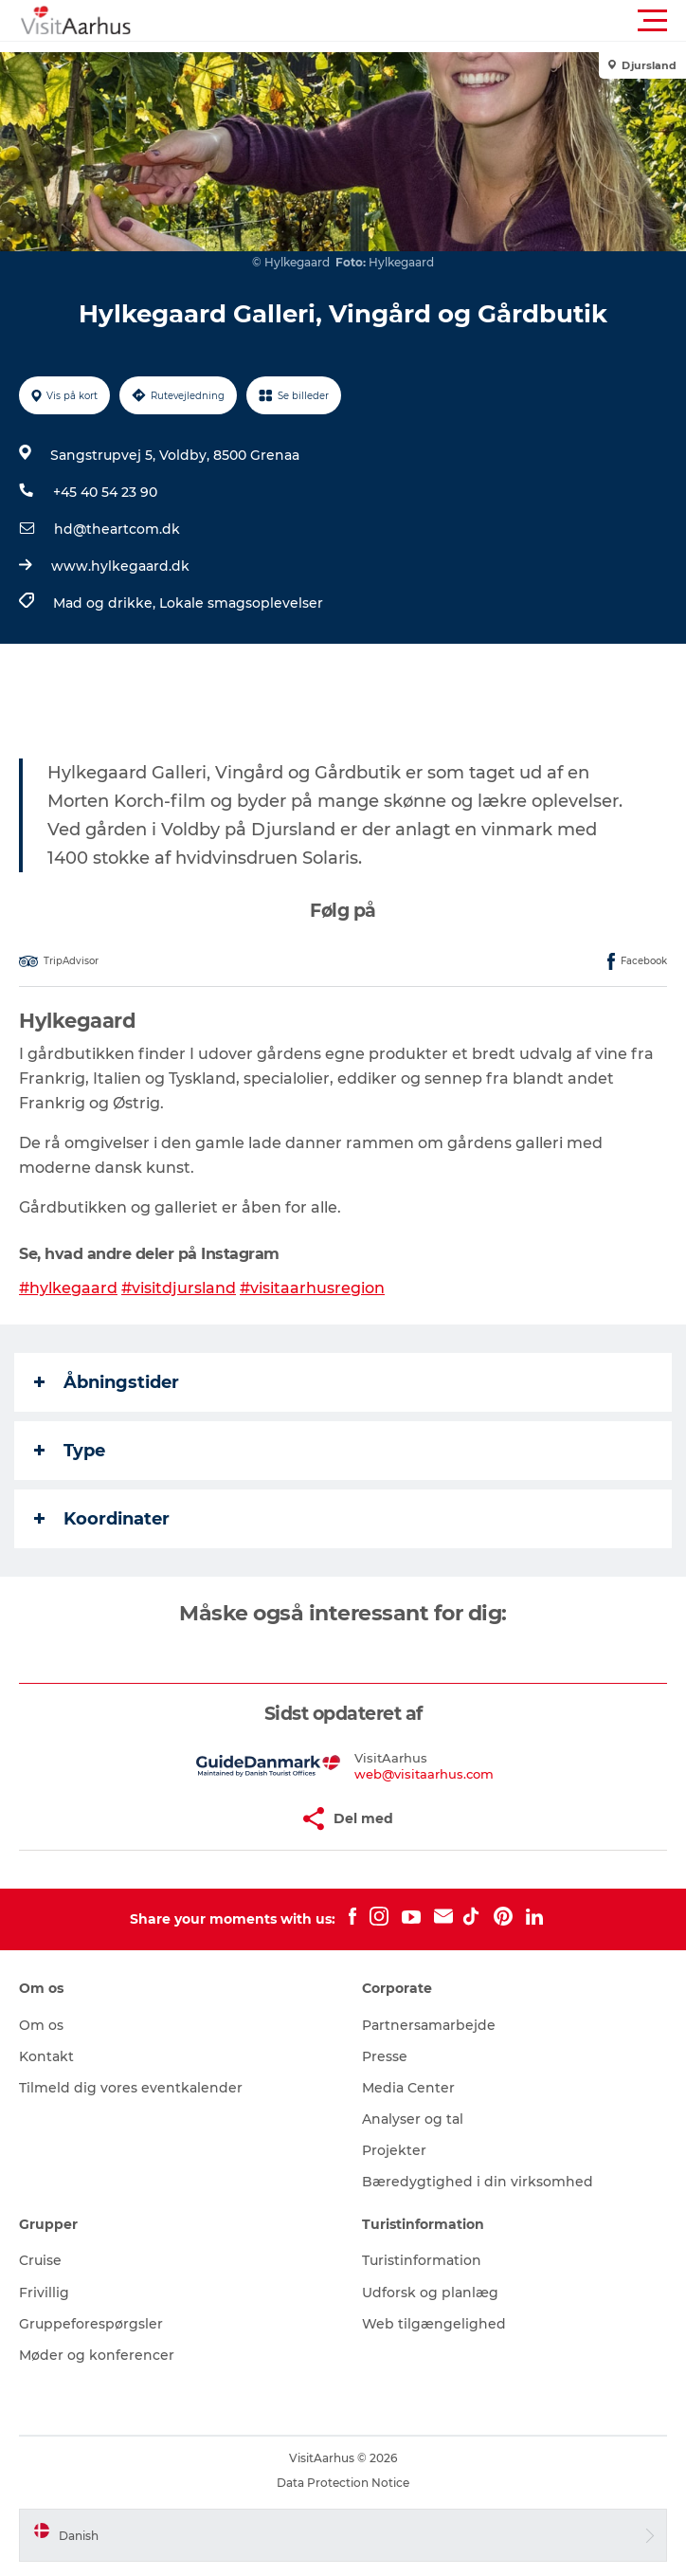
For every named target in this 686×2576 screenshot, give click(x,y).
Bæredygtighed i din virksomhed (477, 2181)
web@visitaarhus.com (424, 1773)
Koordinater (102, 1518)
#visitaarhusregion (312, 1288)
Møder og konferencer (96, 2355)
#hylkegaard (68, 1288)
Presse (384, 2056)
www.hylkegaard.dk (120, 566)
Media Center (408, 2087)
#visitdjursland (178, 1288)
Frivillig (44, 2292)
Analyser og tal (412, 2119)
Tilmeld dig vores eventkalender (131, 2087)
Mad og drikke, (106, 603)
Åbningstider (106, 1382)
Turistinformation (421, 2260)
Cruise (40, 2260)
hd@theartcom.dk (117, 529)
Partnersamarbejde (429, 2025)
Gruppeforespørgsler (91, 2323)
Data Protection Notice (343, 2483)
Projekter (394, 2150)
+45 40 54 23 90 (105, 492)
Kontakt (46, 2056)
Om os (41, 2025)
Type (69, 1450)
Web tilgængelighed (434, 2323)
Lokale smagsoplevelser (241, 603)
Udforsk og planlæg (430, 2292)
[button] (428, 20)
